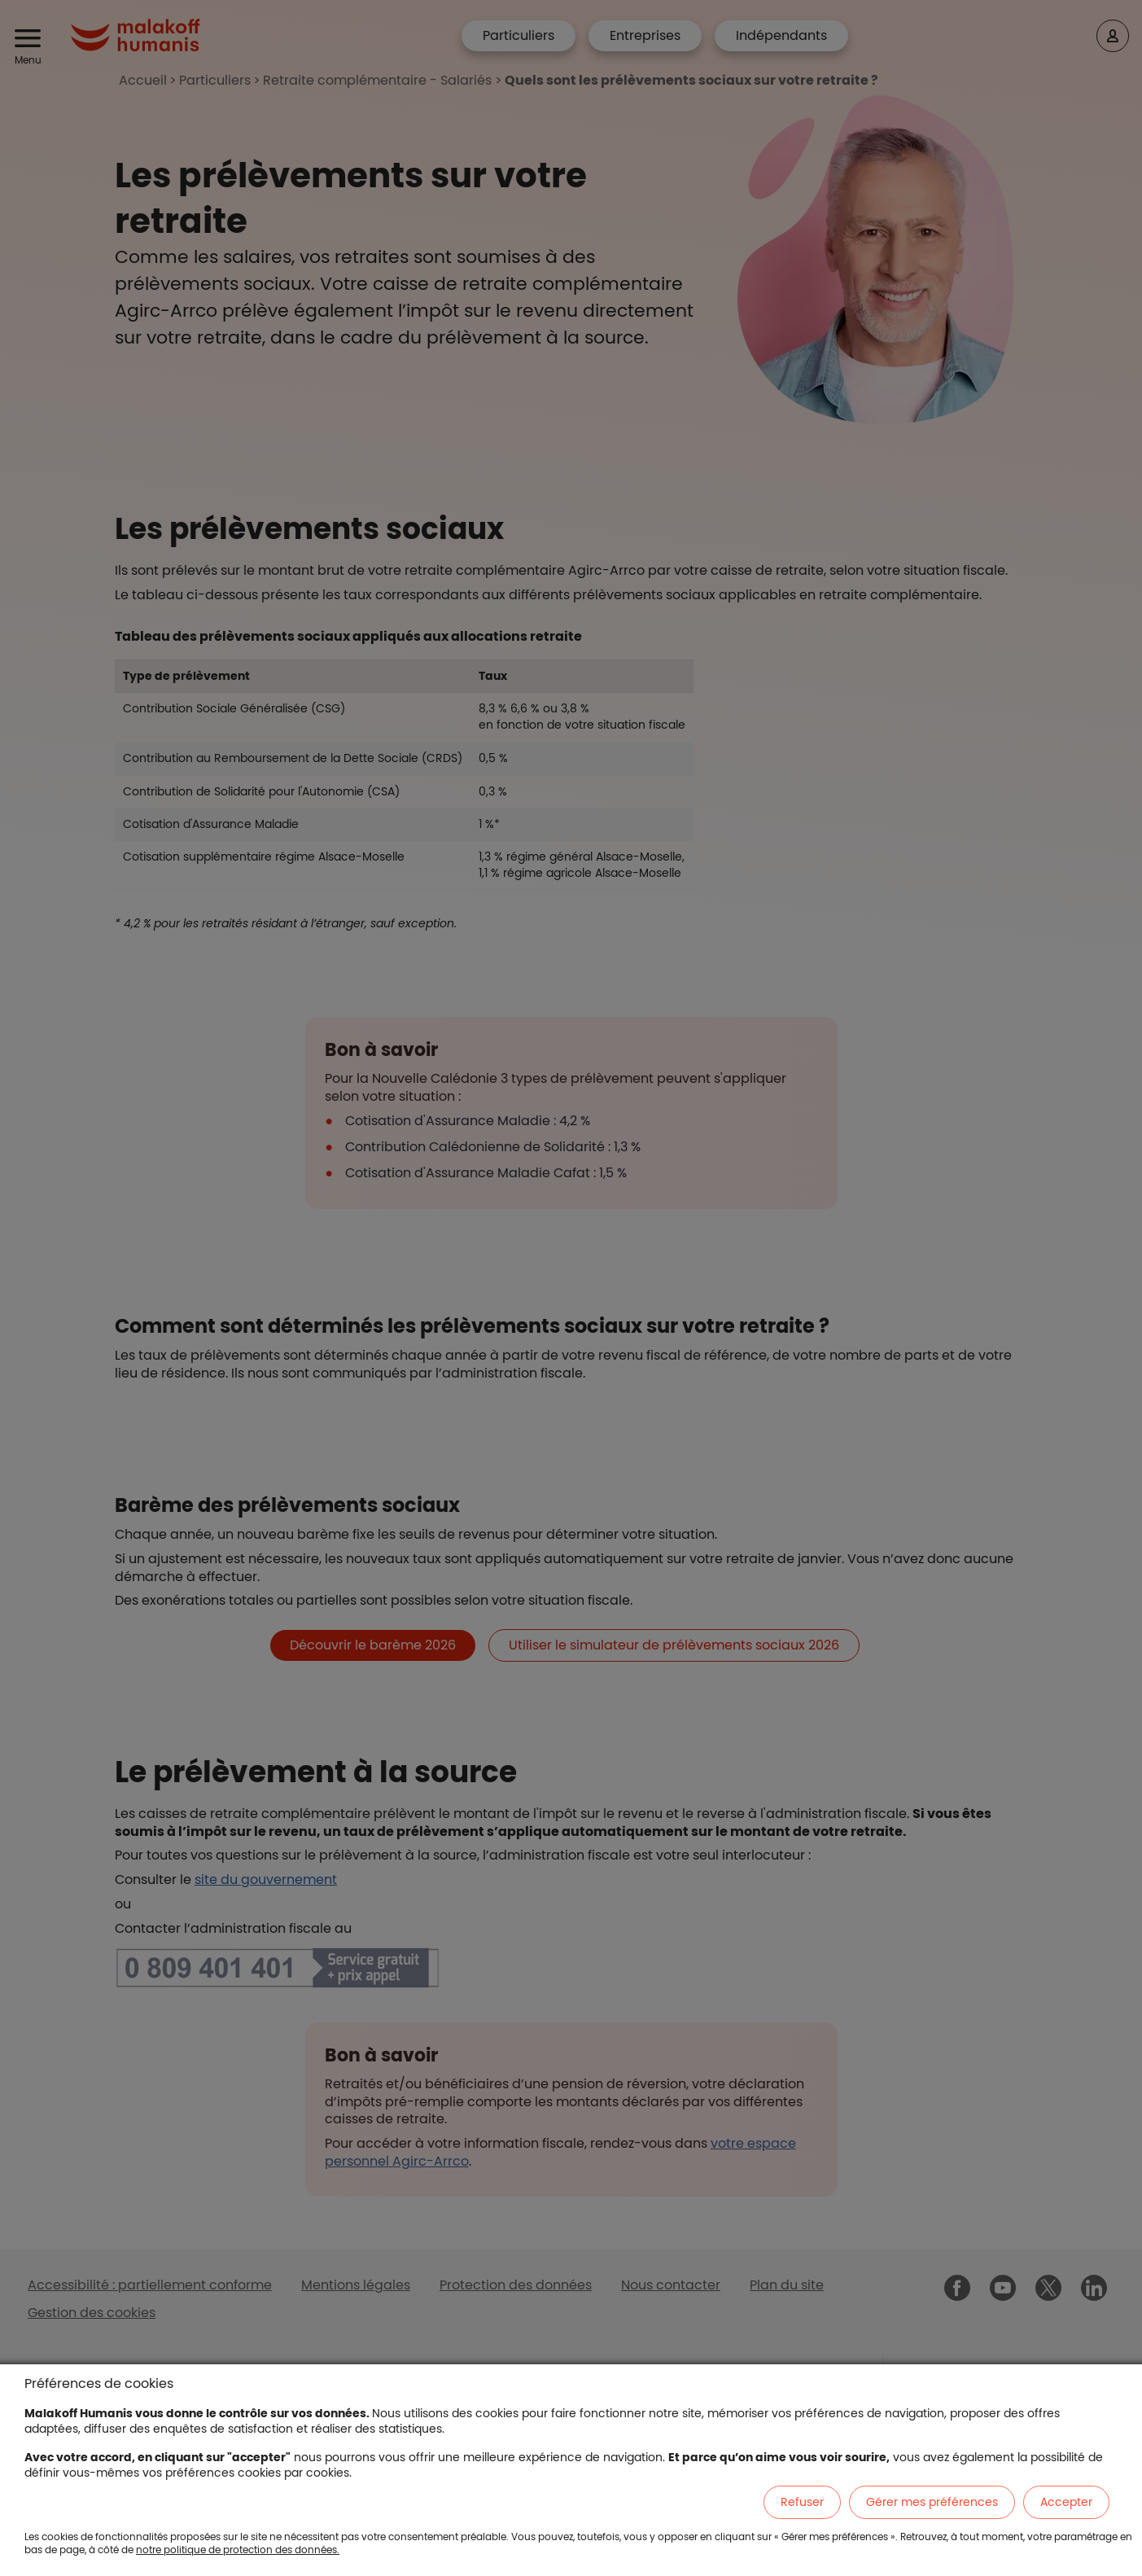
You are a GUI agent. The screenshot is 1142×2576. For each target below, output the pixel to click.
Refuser (802, 2502)
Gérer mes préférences (932, 2502)
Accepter (1066, 2502)
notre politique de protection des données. (237, 2549)
